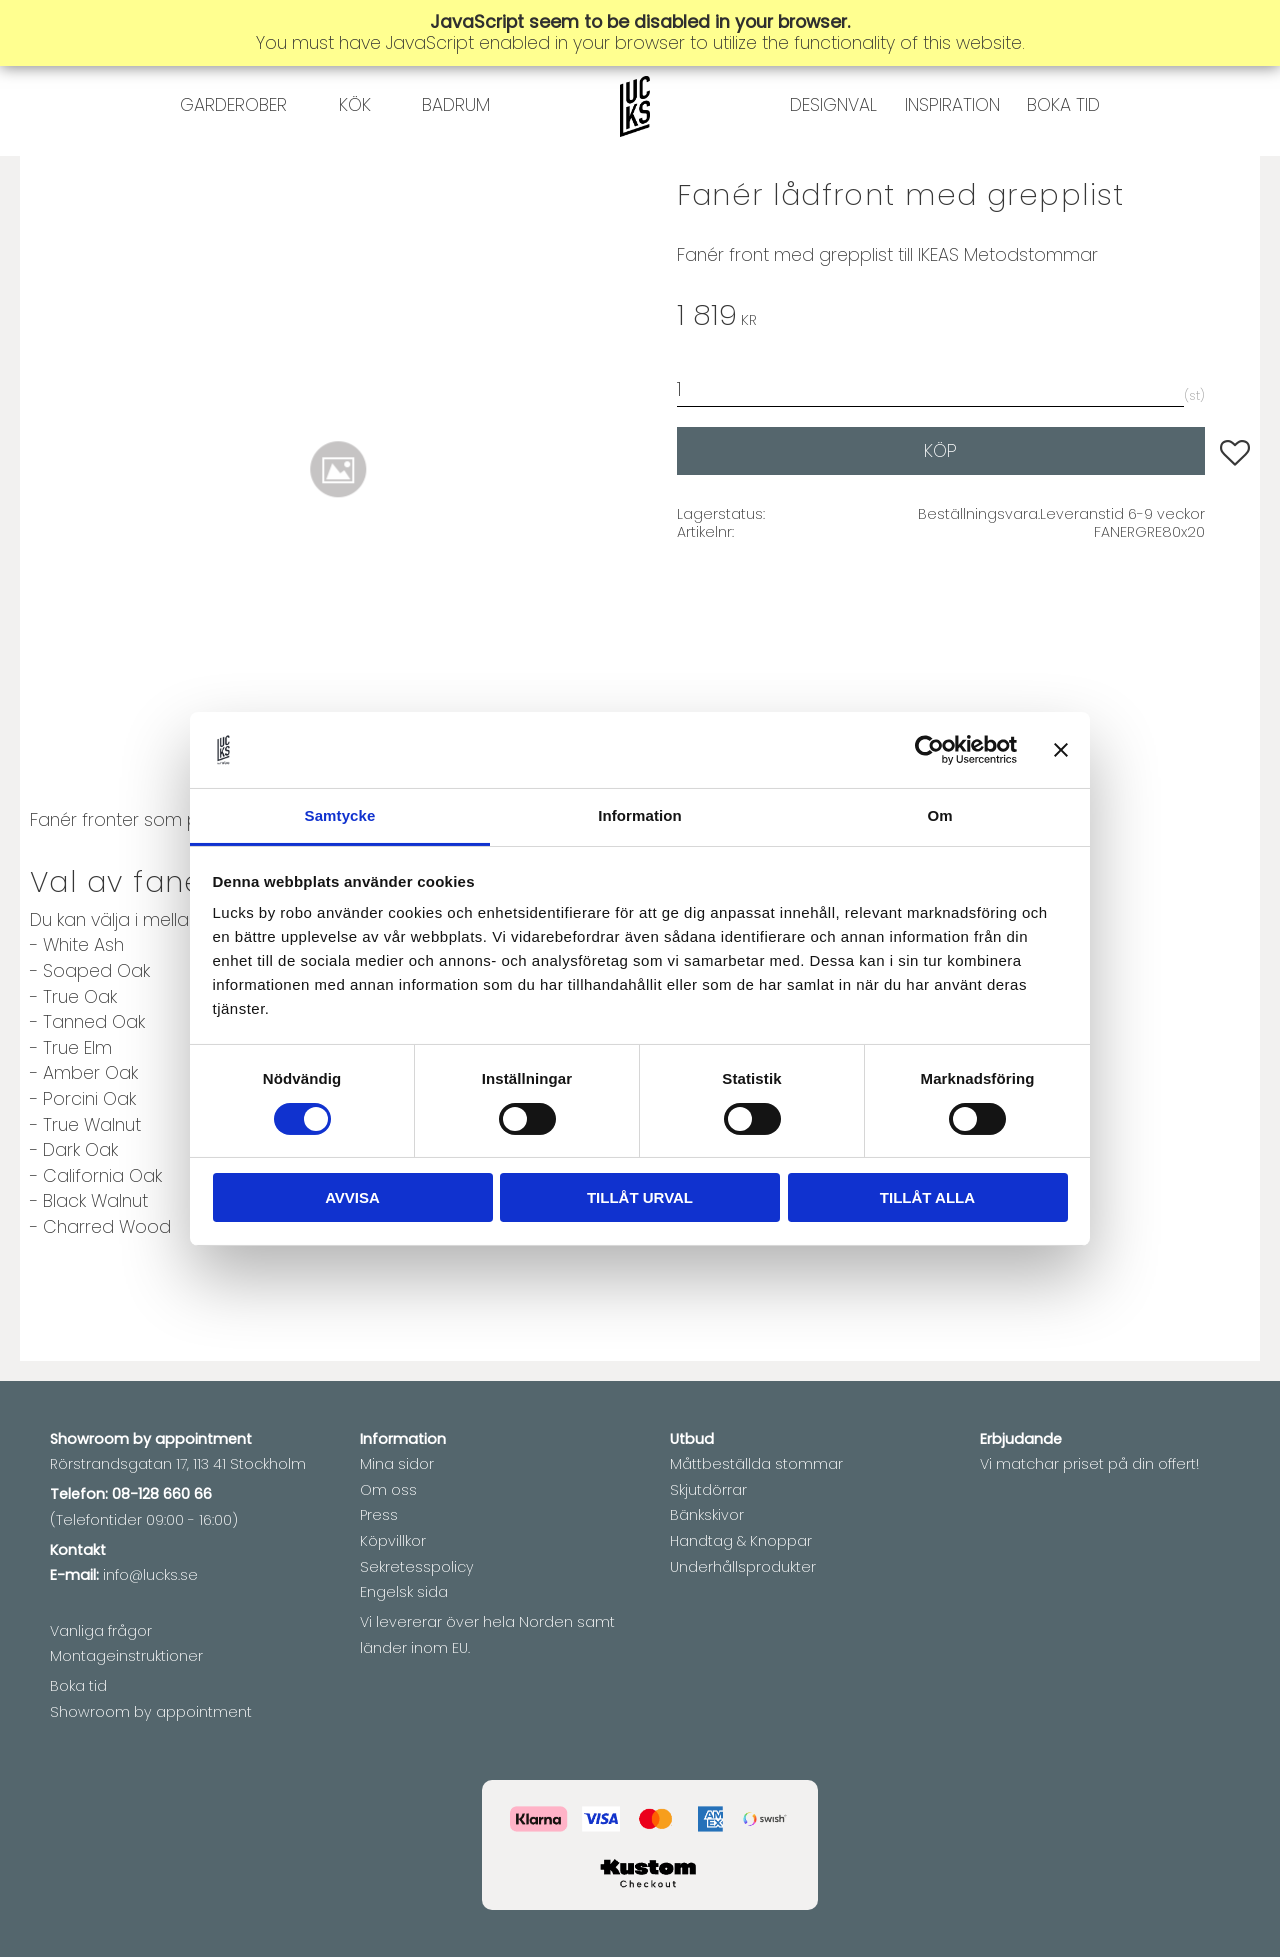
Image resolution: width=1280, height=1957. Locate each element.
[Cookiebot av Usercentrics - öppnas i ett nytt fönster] (929, 750)
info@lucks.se (150, 1575)
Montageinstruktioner (126, 1656)
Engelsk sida (404, 1592)
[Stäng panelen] (1061, 750)
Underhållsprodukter (743, 1567)
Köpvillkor (393, 1541)
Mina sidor (397, 1464)
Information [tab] (640, 815)
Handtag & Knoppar (741, 1541)
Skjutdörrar (708, 1490)
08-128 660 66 (162, 1494)
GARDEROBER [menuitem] (233, 145)
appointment (203, 1439)
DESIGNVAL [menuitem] (833, 145)
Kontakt (78, 1550)
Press (379, 1515)
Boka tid (78, 1686)
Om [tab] (939, 815)
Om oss (388, 1490)
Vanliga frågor (101, 1631)
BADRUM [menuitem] (456, 145)
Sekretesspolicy (417, 1567)
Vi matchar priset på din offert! (1089, 1464)
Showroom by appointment (151, 1712)
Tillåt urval (640, 1197)
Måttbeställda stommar (756, 1464)
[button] (1235, 532)
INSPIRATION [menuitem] (952, 145)
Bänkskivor (707, 1515)
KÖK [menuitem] (355, 145)
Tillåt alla (927, 1197)
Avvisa (352, 1197)
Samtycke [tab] (340, 815)
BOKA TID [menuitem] (1063, 145)
